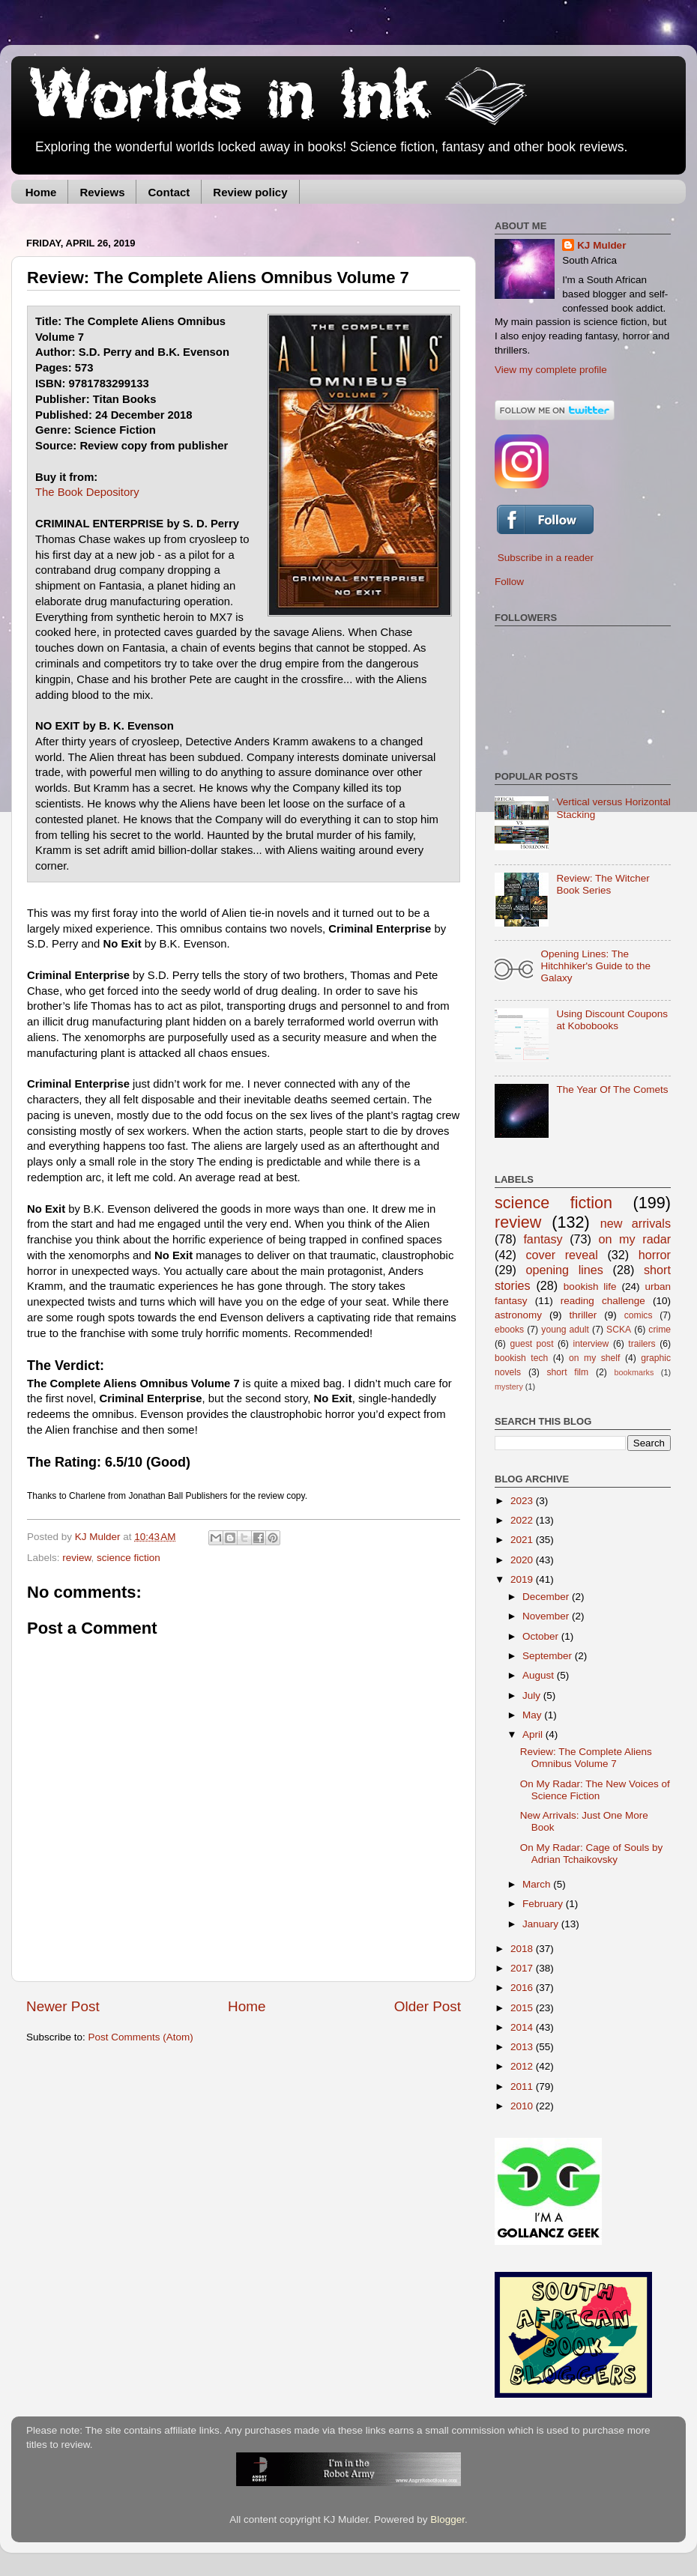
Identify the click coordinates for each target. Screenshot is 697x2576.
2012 (523, 2066)
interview (591, 1344)
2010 (523, 2106)
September (548, 1655)
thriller (583, 1315)
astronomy (518, 1315)
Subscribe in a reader (546, 557)
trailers (641, 1344)
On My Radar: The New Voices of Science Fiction (595, 1789)
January (541, 1924)
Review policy (250, 192)
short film (568, 1372)
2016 (523, 1987)
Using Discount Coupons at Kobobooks (612, 1019)
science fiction (128, 1557)
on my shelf (594, 1358)
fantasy (542, 1239)
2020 (523, 1560)
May (533, 1715)
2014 (523, 2027)
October (541, 1636)
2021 (523, 1539)
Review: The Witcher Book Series (602, 884)
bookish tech (521, 1358)
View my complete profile (551, 369)
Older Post (427, 2006)
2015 (523, 2007)
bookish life (590, 1286)
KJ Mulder (99, 1536)
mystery (509, 1386)
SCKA (618, 1329)
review (76, 1557)
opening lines (564, 1269)
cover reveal (561, 1254)
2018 (523, 1948)
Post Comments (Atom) (140, 2037)
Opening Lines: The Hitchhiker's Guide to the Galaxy (595, 966)
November (547, 1616)
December (547, 1596)
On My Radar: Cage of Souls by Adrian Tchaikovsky (591, 1853)
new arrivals (635, 1223)
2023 (523, 1500)
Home (41, 192)
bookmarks (634, 1372)
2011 (523, 2086)
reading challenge (603, 1300)
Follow (509, 581)
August (539, 1675)
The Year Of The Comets (612, 1089)
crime (659, 1329)
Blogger (447, 2519)
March (537, 1884)
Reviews (101, 192)
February (544, 1903)
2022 (523, 1520)
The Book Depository (87, 492)
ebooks (509, 1329)
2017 (523, 1968)
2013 (523, 2046)
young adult (565, 1329)
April (534, 1734)
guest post (531, 1344)
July (532, 1695)
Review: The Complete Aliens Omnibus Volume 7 (586, 1757)
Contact (169, 192)
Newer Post (63, 2006)
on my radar (635, 1239)
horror (655, 1254)
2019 (523, 1579)
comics (638, 1315)
